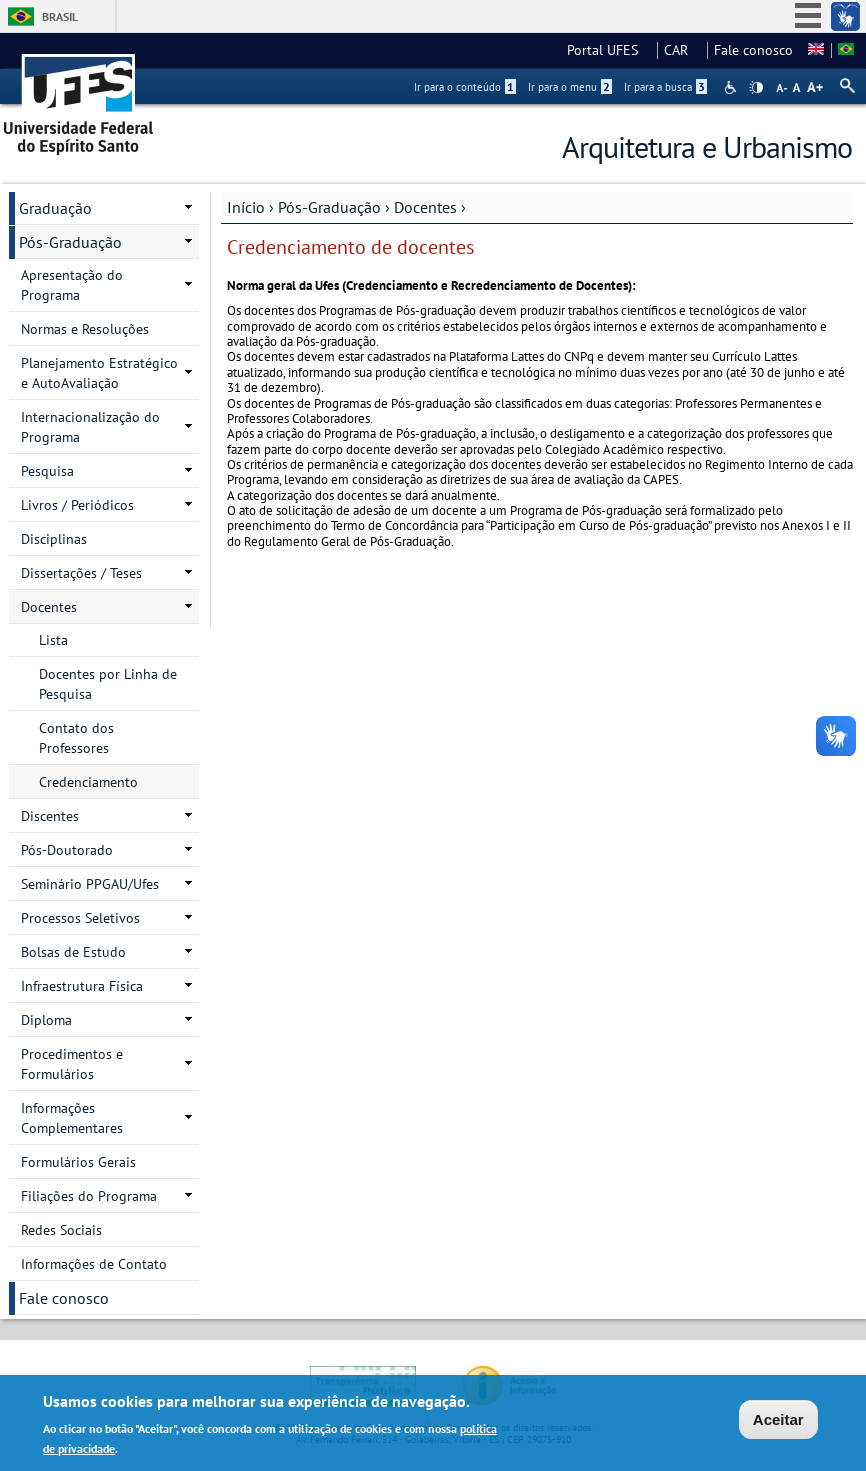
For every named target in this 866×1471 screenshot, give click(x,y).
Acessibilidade (732, 87)
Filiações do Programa (89, 1196)
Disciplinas (54, 539)
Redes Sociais (61, 1230)
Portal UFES (608, 50)
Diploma (46, 1020)
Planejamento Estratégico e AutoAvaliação (99, 373)
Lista (53, 640)
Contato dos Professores (76, 738)
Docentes (425, 207)
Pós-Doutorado (67, 850)
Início (246, 207)
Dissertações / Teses (81, 573)
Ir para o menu (570, 87)
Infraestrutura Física (82, 986)
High (756, 88)
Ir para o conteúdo (465, 87)
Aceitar (778, 1422)
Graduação (55, 208)
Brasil (60, 16)
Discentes (50, 816)
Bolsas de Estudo (73, 952)
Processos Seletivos (80, 918)
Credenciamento (88, 782)
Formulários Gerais (78, 1162)
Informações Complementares (72, 1118)
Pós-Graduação (329, 207)
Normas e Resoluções (85, 329)
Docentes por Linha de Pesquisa (108, 684)
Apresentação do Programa (72, 285)
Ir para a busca (665, 87)
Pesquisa (47, 471)
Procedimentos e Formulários (72, 1064)
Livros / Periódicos (77, 505)
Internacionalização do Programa (90, 427)
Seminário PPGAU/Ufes (90, 884)
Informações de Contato (94, 1264)
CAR (682, 50)
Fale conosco (753, 50)
